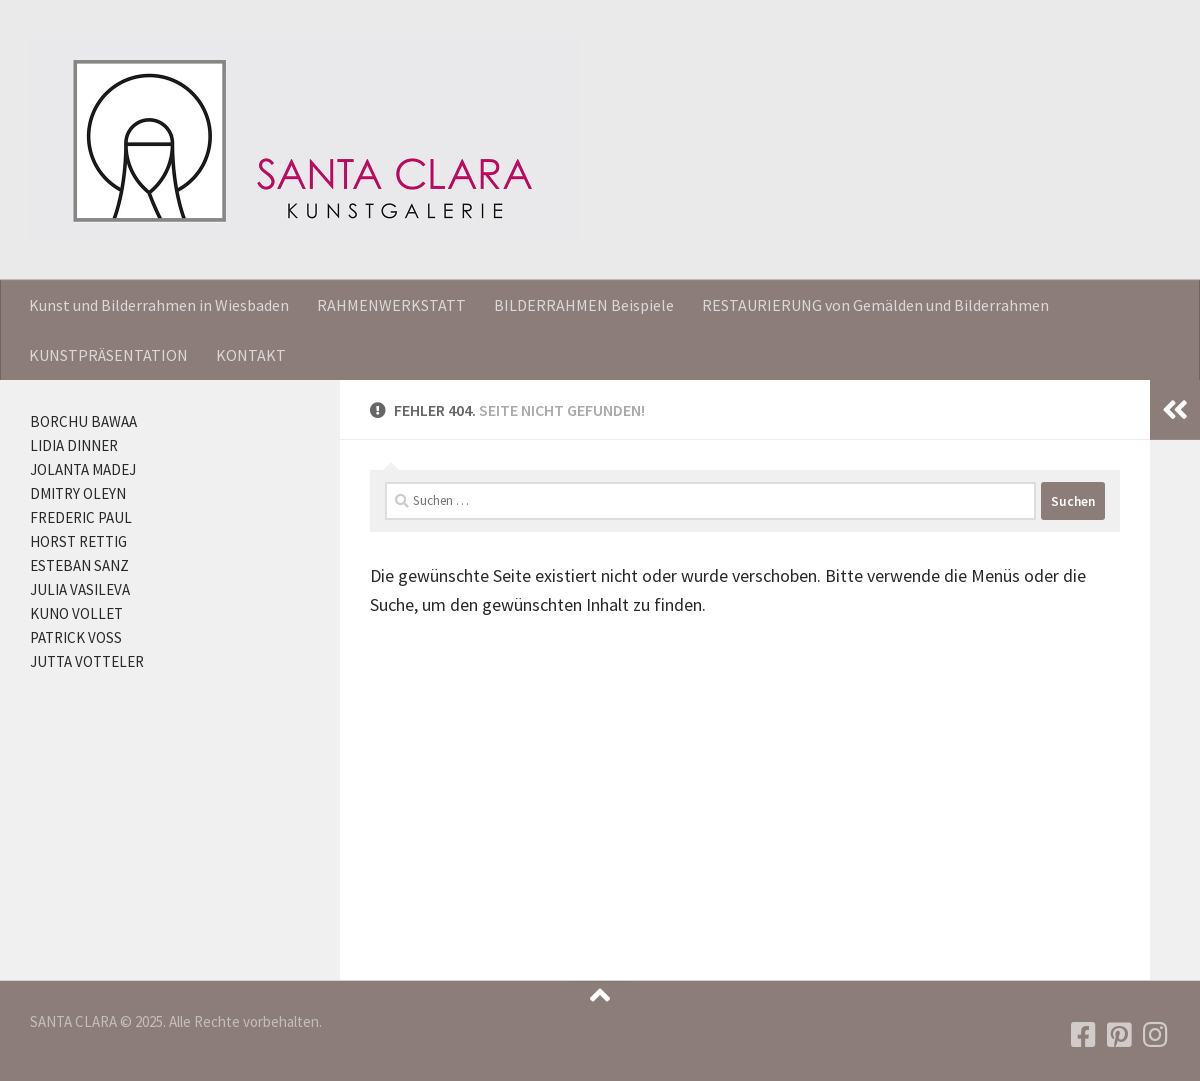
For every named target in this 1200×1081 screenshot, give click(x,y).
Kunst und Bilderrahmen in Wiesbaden (159, 305)
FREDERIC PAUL (81, 517)
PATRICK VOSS (76, 637)
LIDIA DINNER (74, 445)
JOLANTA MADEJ (83, 469)
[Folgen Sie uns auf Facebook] (1084, 1035)
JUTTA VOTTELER (87, 661)
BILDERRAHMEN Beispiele (584, 305)
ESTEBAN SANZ (79, 565)
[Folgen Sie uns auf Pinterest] (1120, 1035)
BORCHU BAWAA (83, 421)
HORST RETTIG (78, 541)
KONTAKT (251, 355)
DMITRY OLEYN (78, 493)
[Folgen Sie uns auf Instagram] (1156, 1035)
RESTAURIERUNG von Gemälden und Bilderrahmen (875, 305)
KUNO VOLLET (76, 613)
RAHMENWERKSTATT (391, 305)
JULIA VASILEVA (80, 589)
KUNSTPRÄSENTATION (108, 355)
